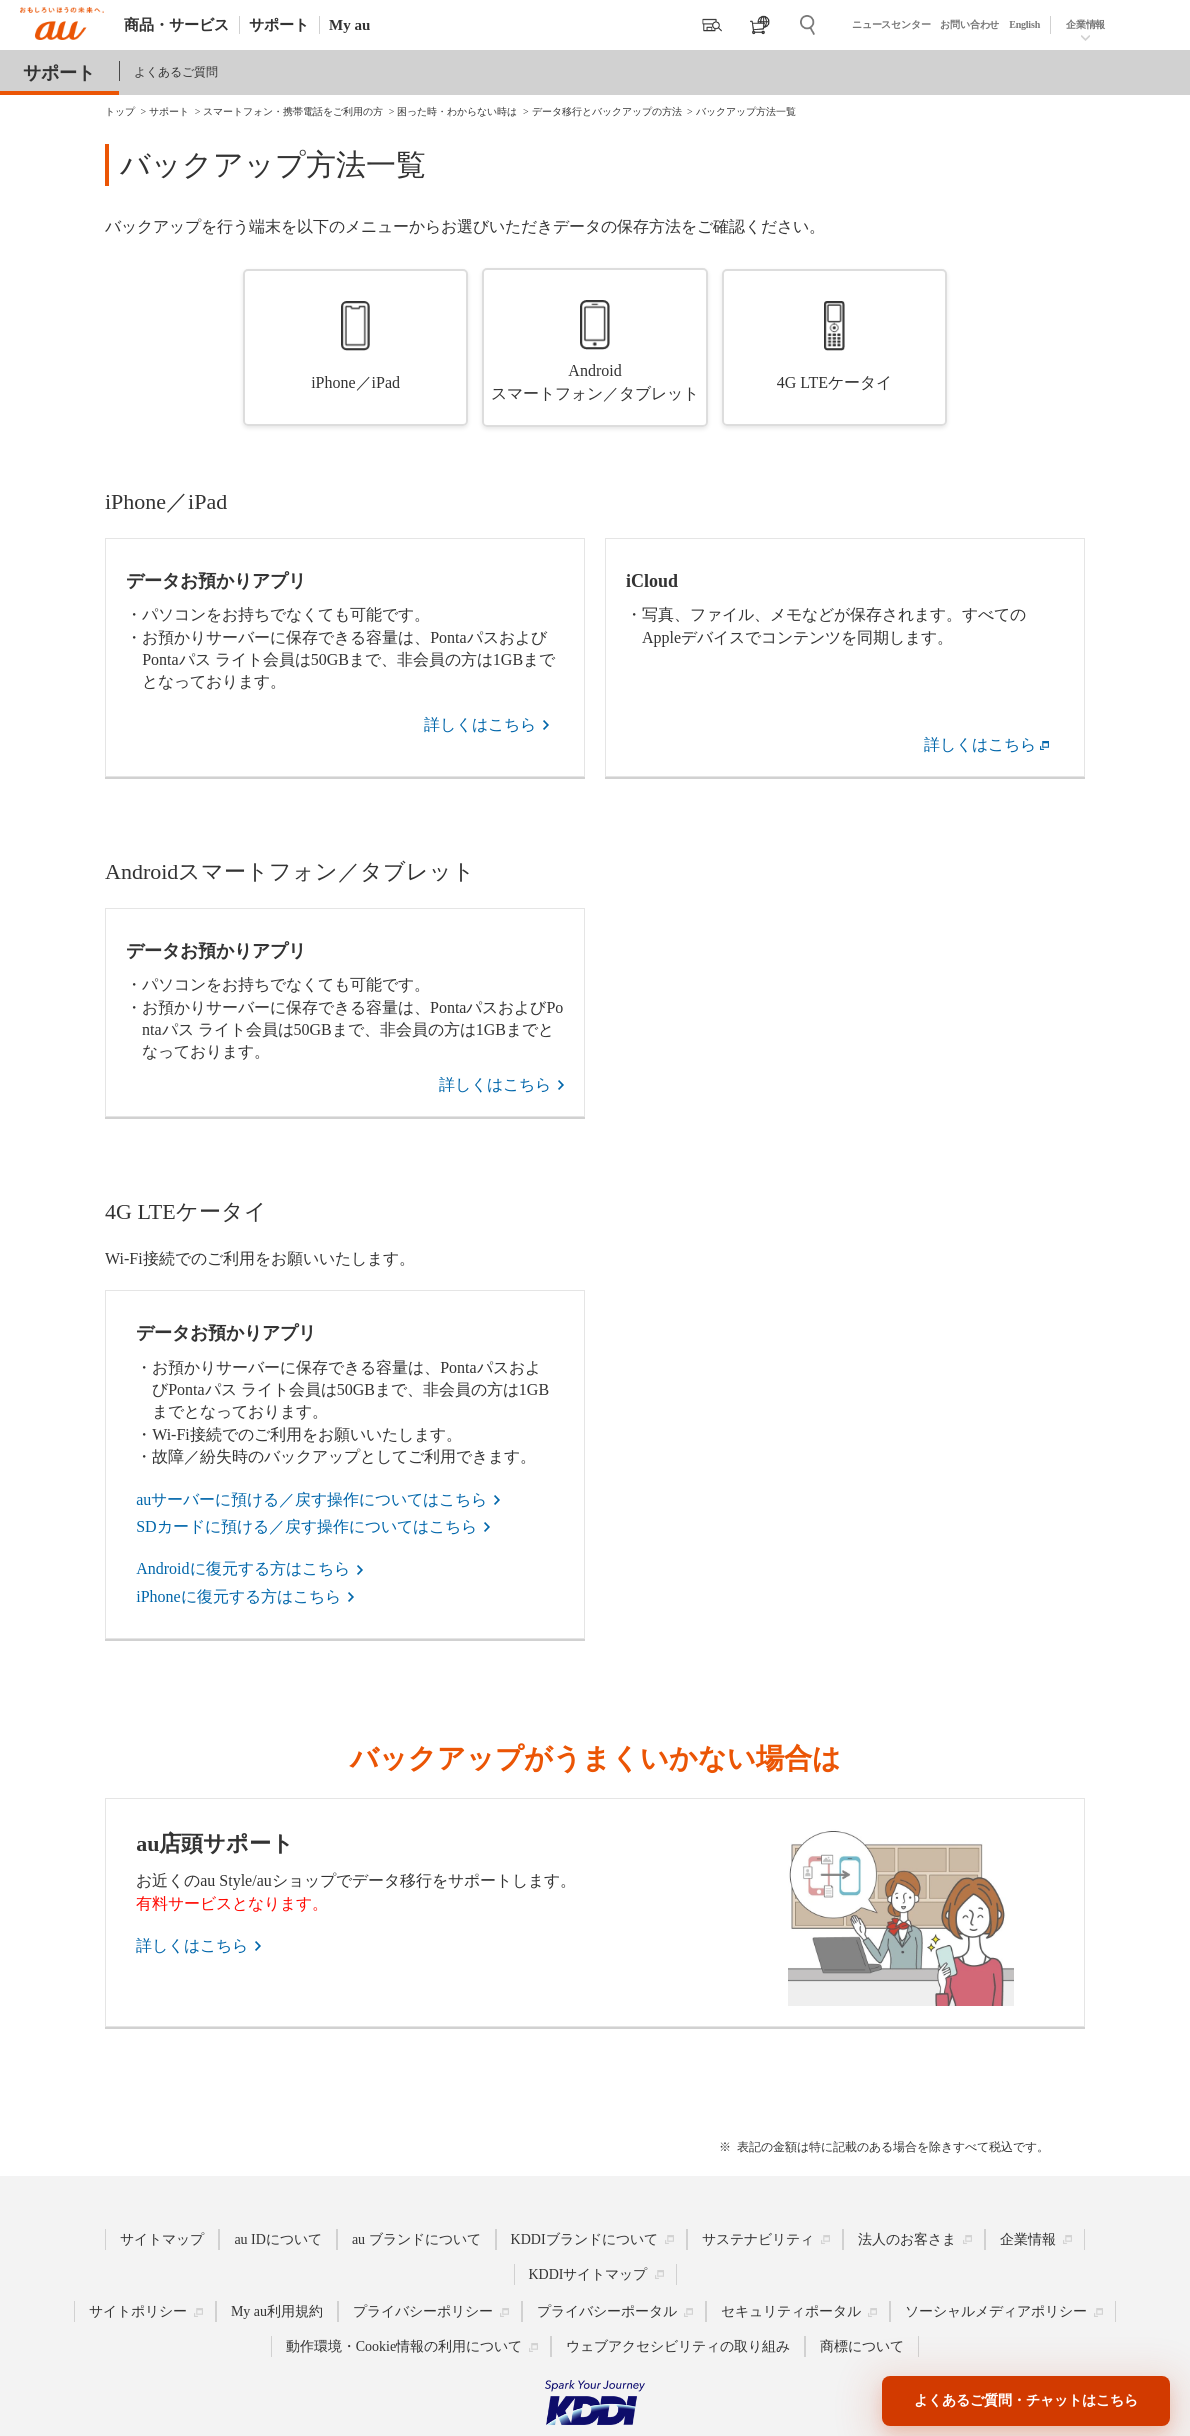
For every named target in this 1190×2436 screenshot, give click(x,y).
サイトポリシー (138, 2311)
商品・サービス (176, 25)
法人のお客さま (907, 2239)
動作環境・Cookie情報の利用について (404, 2346)
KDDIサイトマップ (588, 2274)
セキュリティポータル (791, 2311)
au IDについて (278, 2239)
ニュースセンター (891, 24)
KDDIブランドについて (584, 2239)
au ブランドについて (416, 2239)
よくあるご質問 (176, 72)
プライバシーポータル (607, 2311)
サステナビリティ (758, 2239)
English (1024, 24)
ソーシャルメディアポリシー (996, 2311)
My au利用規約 (277, 2311)
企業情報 (1085, 24)
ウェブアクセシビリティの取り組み (678, 2346)
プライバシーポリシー (423, 2311)
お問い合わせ (969, 24)
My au (349, 25)
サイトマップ (162, 2239)
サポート (279, 25)
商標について (862, 2346)
